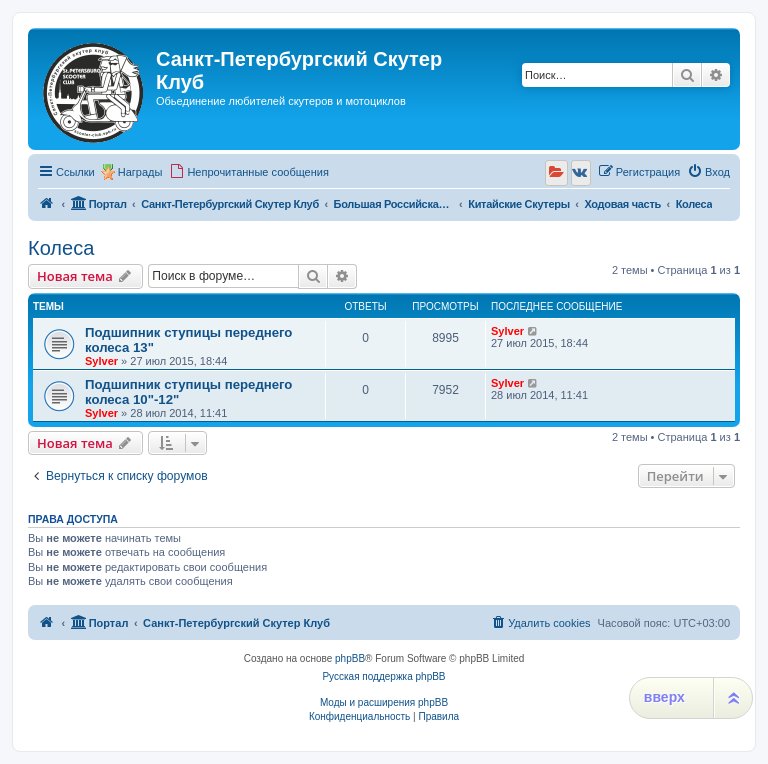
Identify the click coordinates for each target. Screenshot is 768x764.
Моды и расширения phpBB (384, 702)
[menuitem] (249, 172)
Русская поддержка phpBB (383, 676)
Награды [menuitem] (140, 172)
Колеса (61, 248)
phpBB (350, 658)
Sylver (101, 361)
